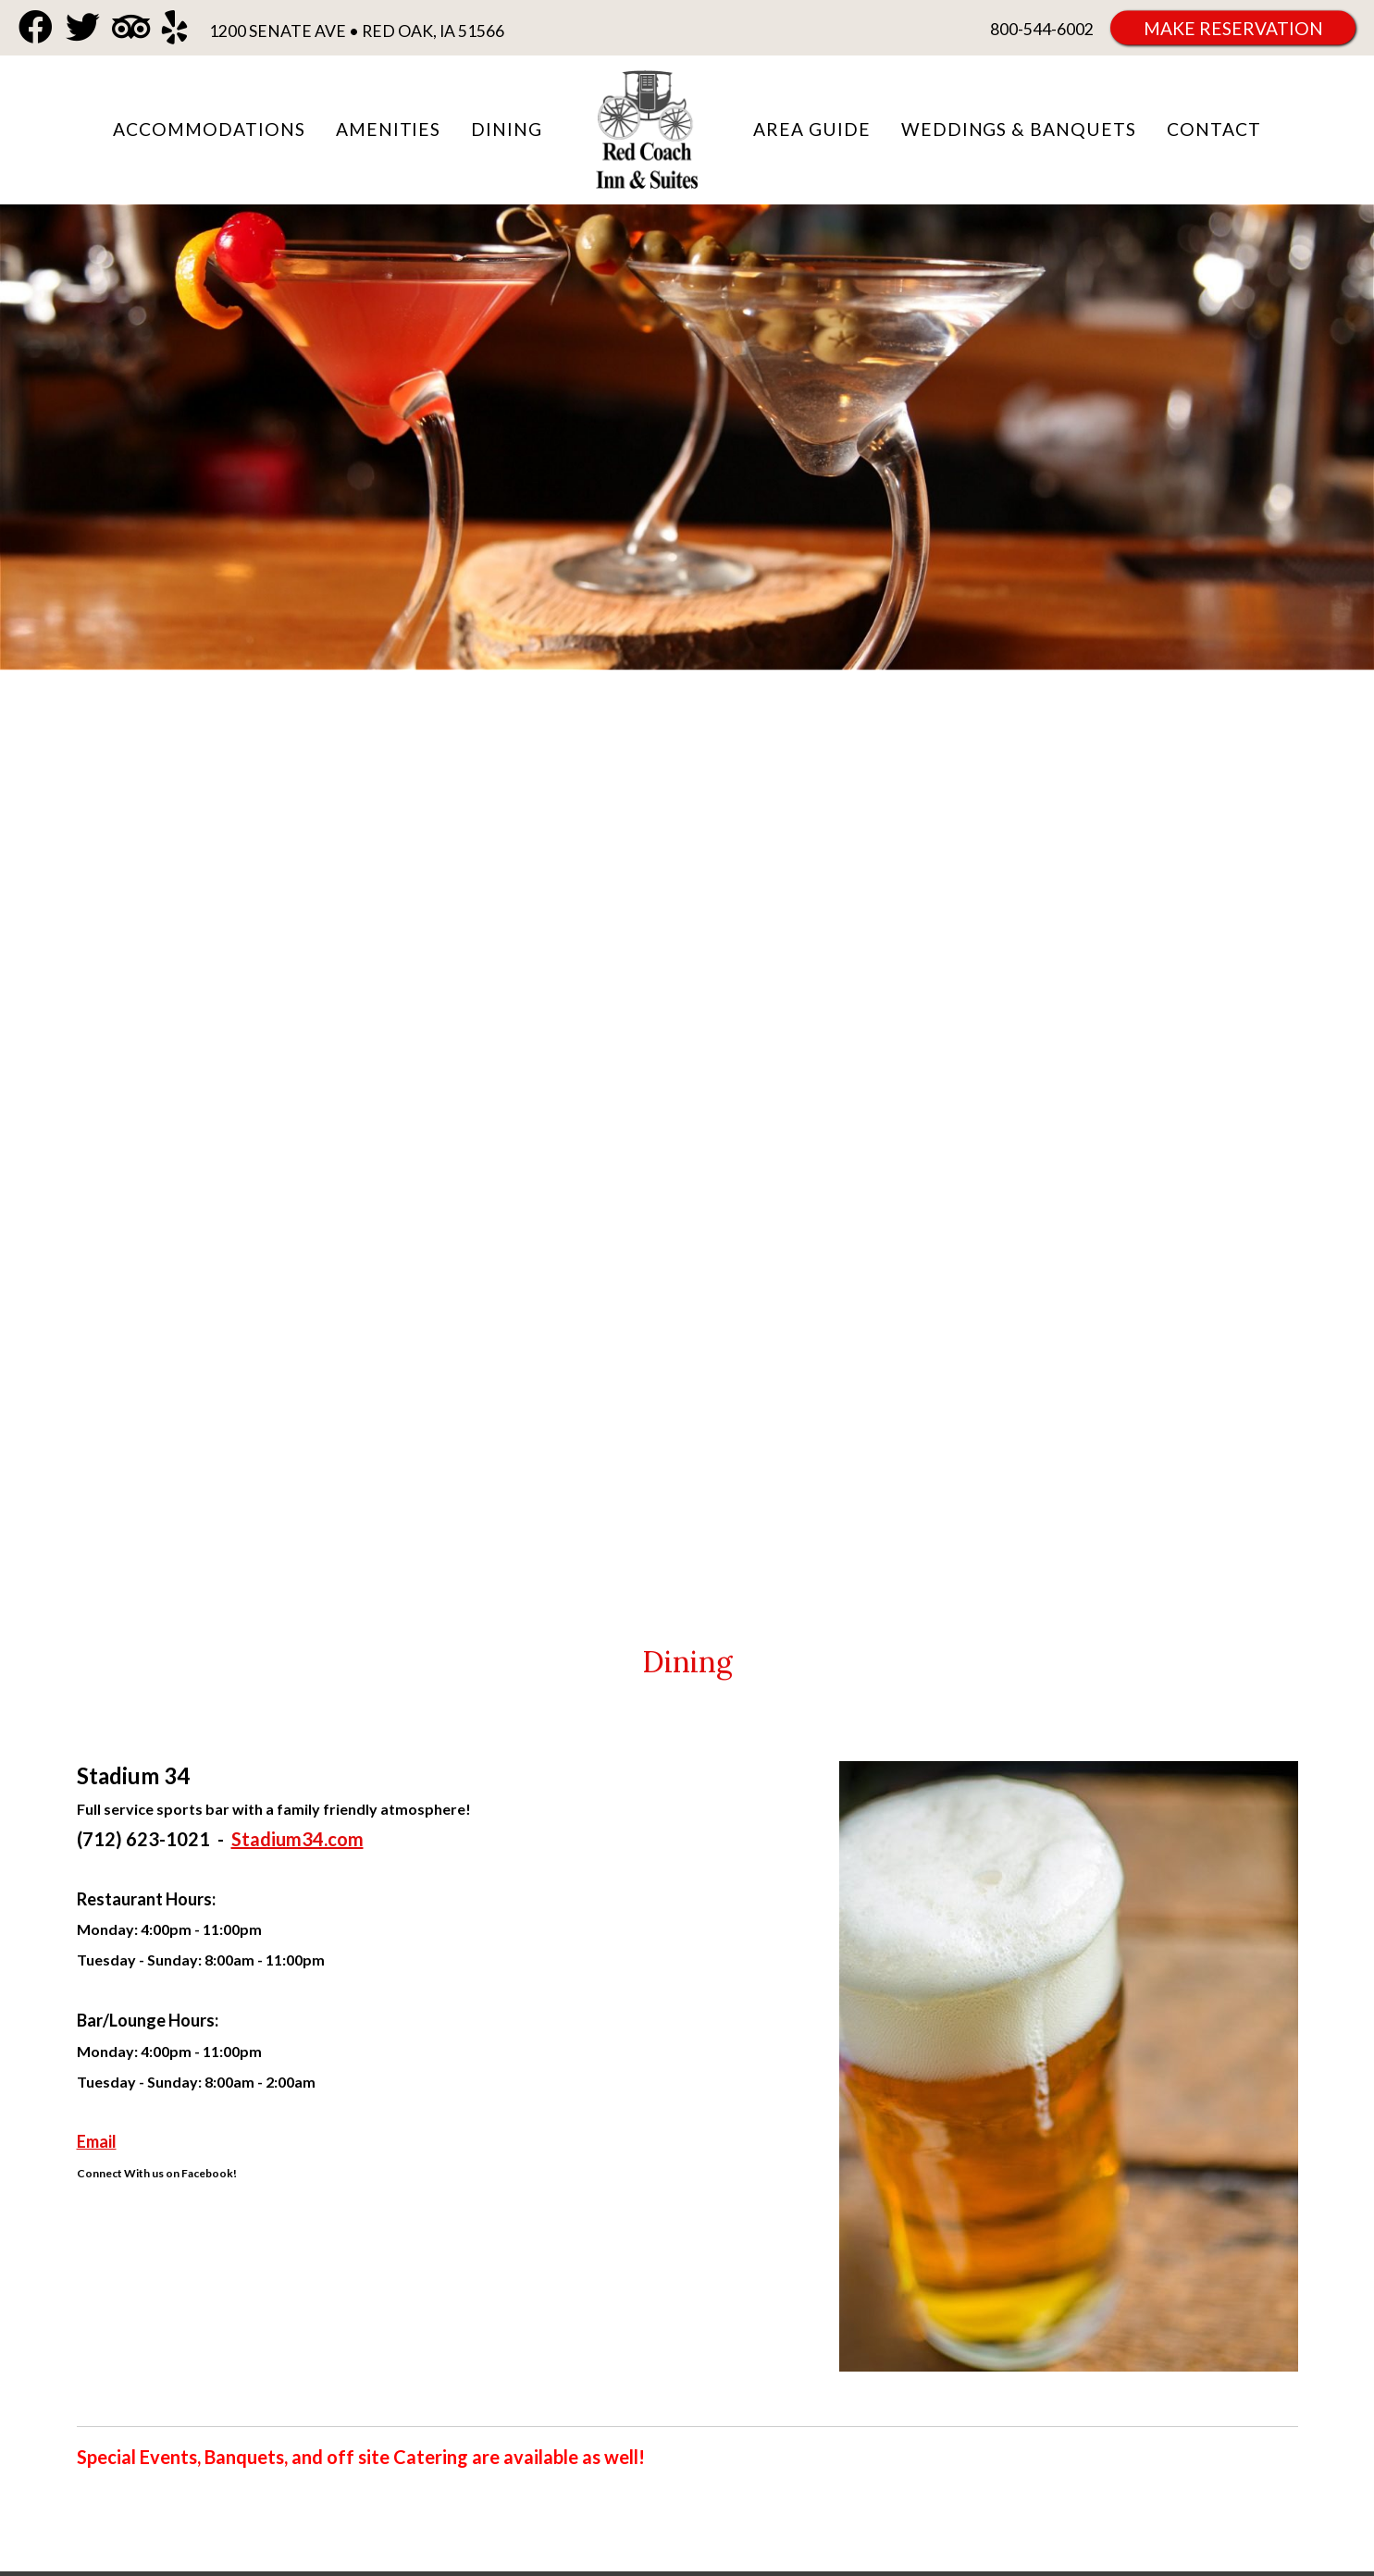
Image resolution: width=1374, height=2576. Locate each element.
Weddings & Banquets (1018, 129)
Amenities (388, 129)
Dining (506, 129)
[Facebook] (36, 27)
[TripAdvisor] (131, 27)
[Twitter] (83, 27)
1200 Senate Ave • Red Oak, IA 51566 (356, 31)
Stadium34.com (297, 1839)
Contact (1214, 129)
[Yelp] (175, 27)
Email (97, 2141)
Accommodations (208, 129)
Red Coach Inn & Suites (647, 130)
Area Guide (812, 129)
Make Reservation (1233, 28)
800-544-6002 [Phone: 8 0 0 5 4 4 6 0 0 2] (1042, 29)
